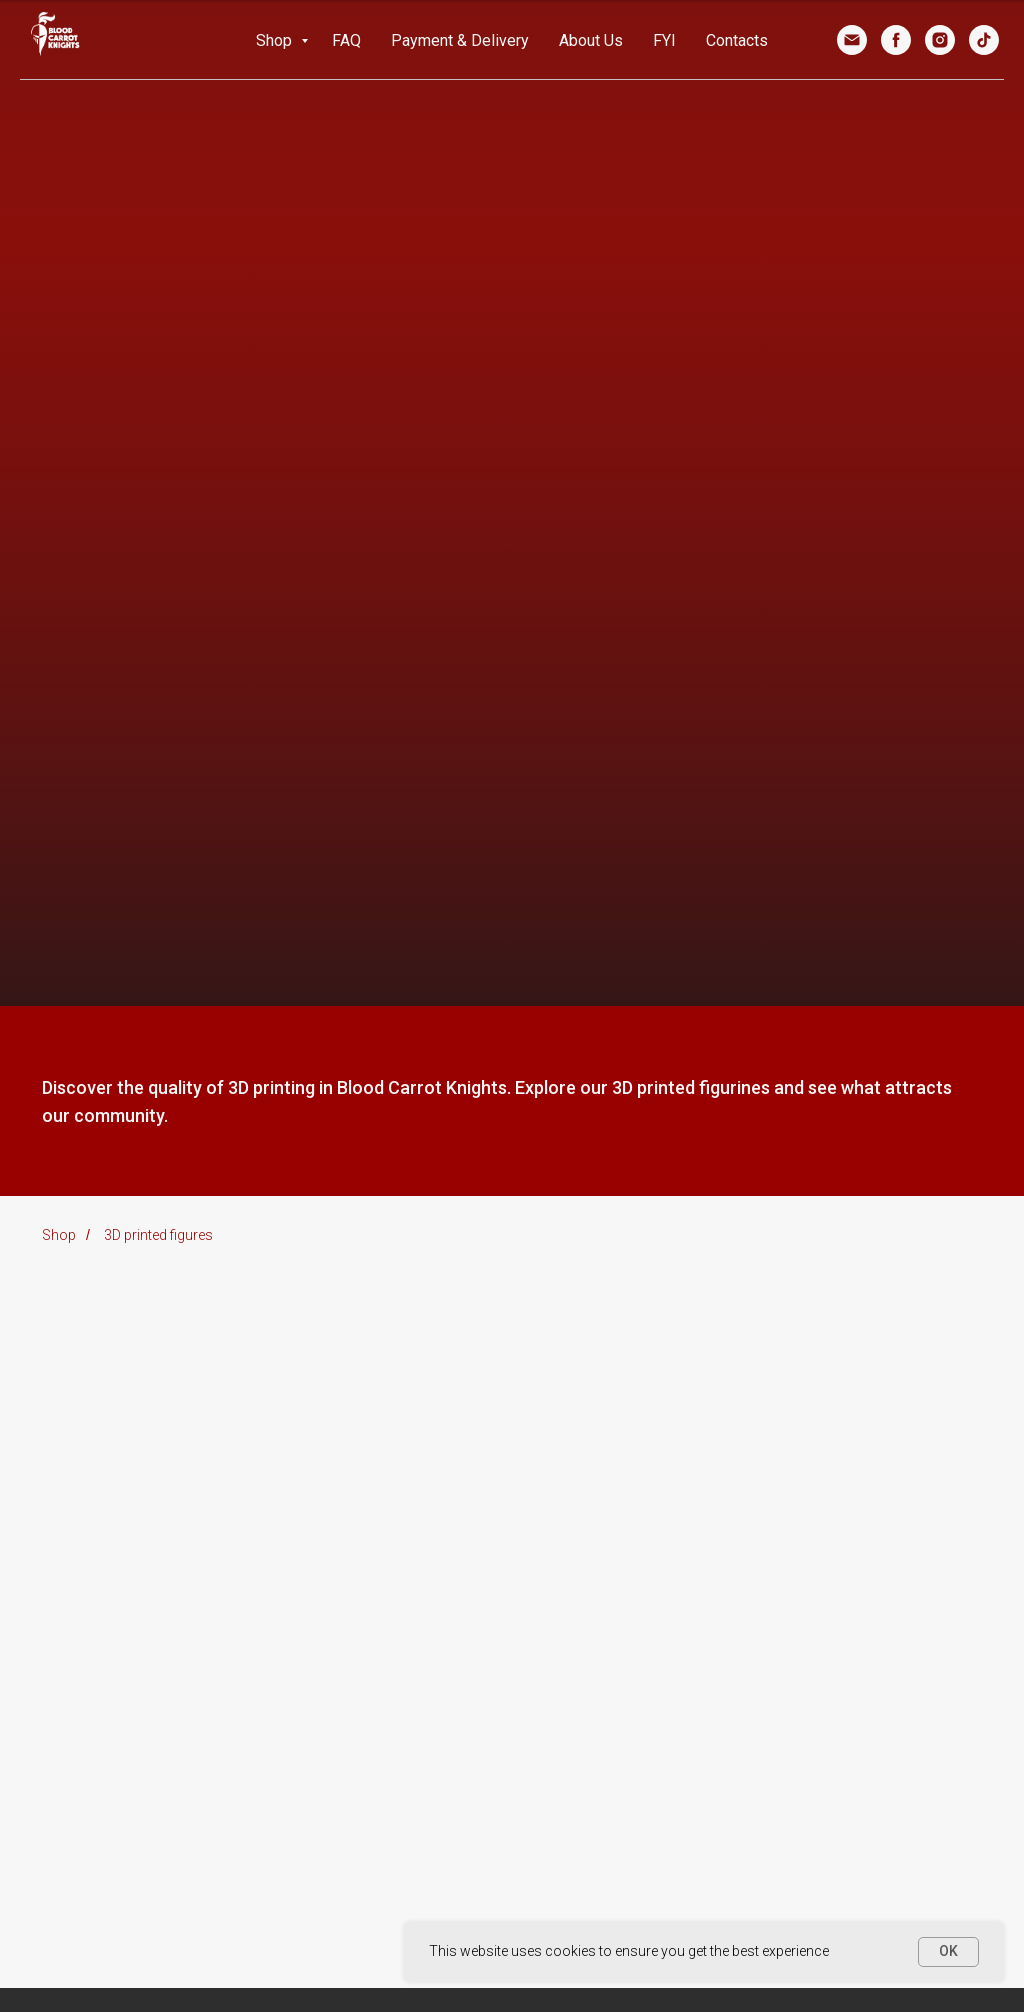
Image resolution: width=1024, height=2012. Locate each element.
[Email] (852, 40)
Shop (276, 40)
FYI (664, 40)
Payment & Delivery (460, 40)
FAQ (346, 40)
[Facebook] (896, 40)
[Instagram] (940, 40)
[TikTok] (984, 40)
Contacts (737, 40)
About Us (591, 40)
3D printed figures (158, 1235)
